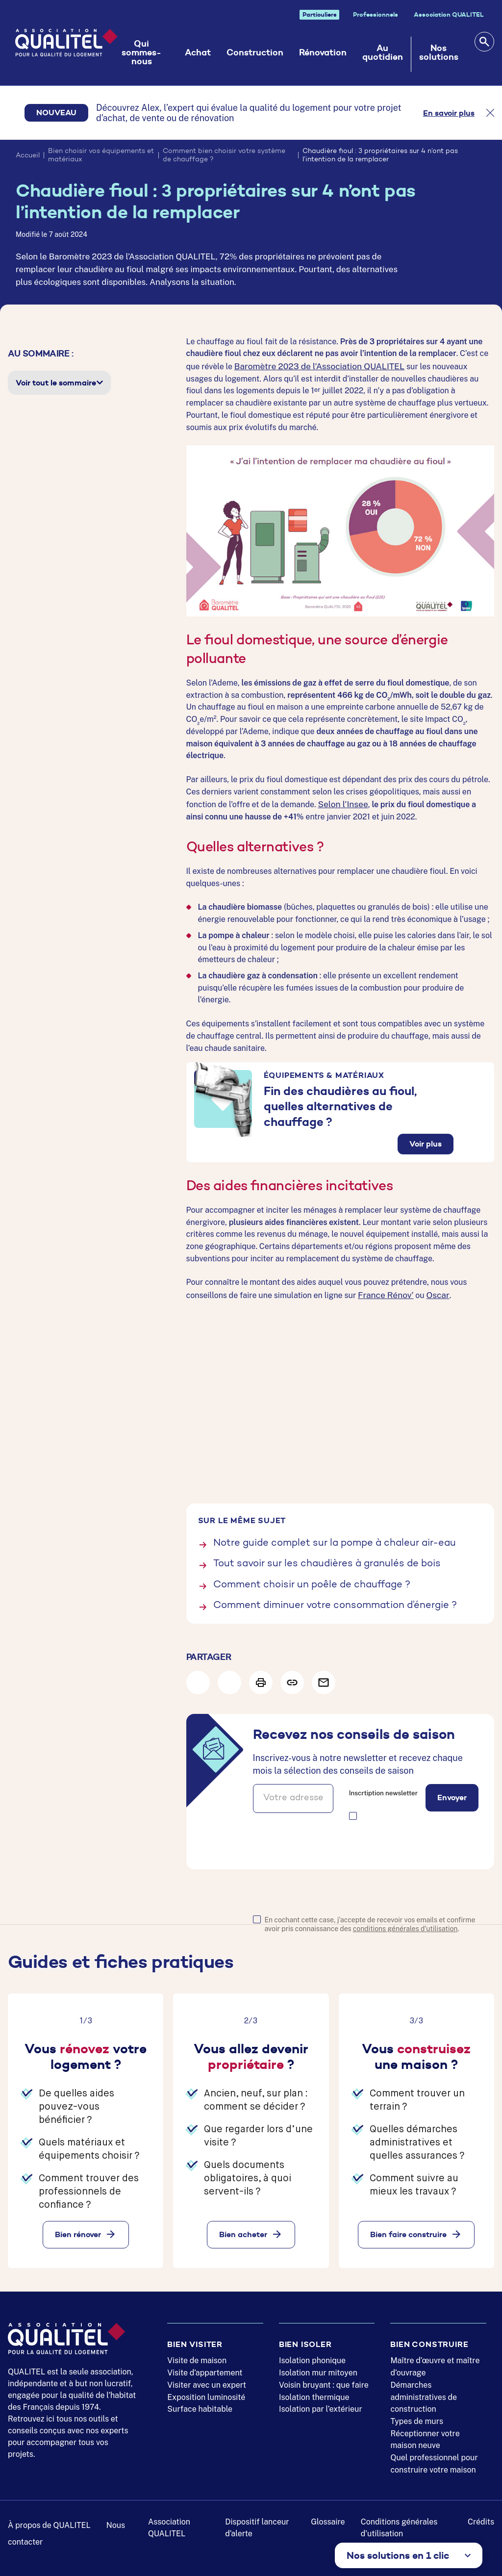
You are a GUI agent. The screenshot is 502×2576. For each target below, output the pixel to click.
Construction (255, 52)
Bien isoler (305, 2339)
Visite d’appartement (204, 2368)
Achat (199, 52)
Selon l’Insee (341, 802)
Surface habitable (199, 2404)
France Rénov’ (383, 1292)
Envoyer (452, 1792)
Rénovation (324, 52)
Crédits (481, 2517)
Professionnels (375, 14)
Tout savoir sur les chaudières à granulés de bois (327, 1560)
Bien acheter (243, 2229)
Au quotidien (383, 52)
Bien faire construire (408, 2229)
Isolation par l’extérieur (320, 2404)
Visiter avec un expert (206, 2380)
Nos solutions (439, 52)
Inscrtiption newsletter (383, 1788)
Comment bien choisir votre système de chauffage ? (224, 155)
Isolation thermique (314, 2392)
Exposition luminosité (206, 2392)
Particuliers (319, 14)
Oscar (432, 1292)
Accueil (28, 156)
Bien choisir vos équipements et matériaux (101, 155)
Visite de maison (196, 2356)
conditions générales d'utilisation (405, 1924)
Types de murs (416, 2417)
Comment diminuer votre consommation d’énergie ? (335, 1601)
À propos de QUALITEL (49, 2520)
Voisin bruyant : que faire (324, 2380)
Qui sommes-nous (146, 52)
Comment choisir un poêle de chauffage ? (311, 1580)
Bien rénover (78, 2229)
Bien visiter (195, 2339)
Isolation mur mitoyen (318, 2368)
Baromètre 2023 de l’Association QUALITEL (312, 365)
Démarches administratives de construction (423, 2392)
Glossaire (328, 2517)
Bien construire (429, 2339)
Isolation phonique (312, 2356)
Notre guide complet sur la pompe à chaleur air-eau (334, 1540)
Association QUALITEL (449, 14)
